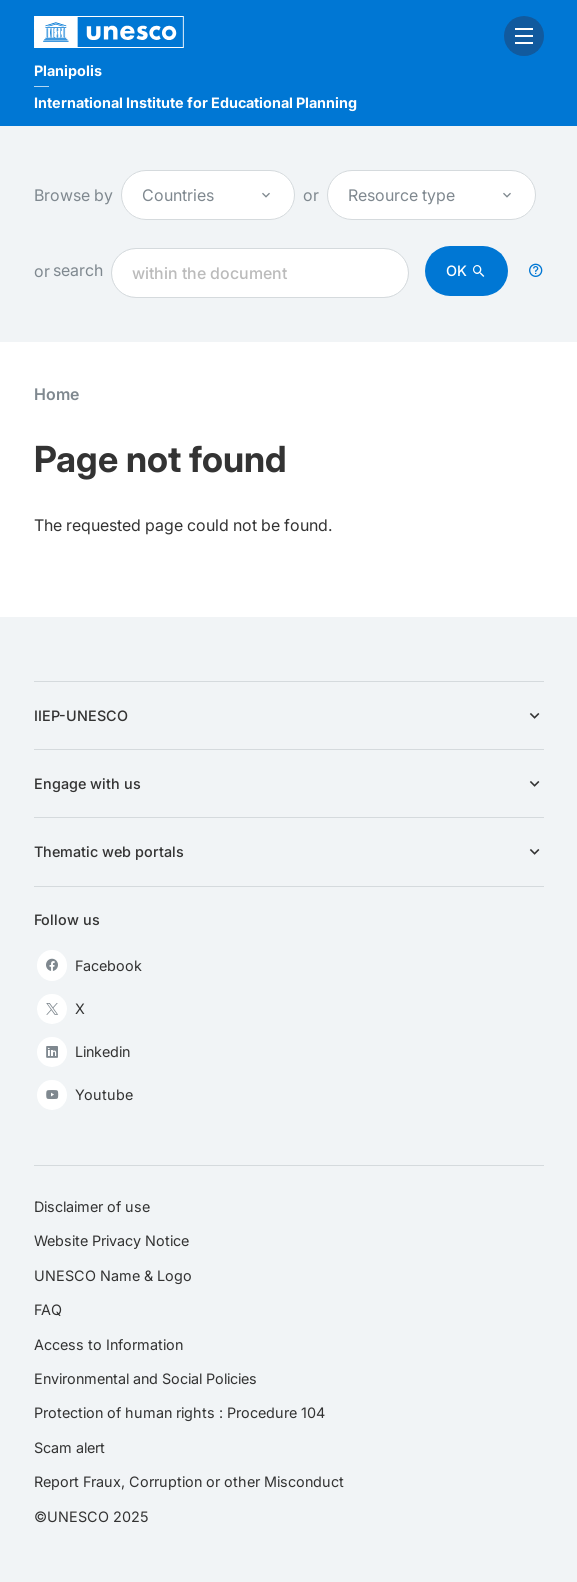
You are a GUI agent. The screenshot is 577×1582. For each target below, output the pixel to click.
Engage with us (289, 783)
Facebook (89, 965)
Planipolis (68, 70)
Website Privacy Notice (111, 1240)
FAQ (48, 1309)
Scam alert (69, 1447)
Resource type (431, 195)
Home (56, 394)
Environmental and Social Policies (145, 1378)
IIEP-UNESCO (289, 715)
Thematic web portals (289, 851)
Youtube (85, 1095)
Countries (208, 195)
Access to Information (108, 1344)
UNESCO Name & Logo (113, 1275)
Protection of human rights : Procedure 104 (179, 1412)
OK (456, 270)
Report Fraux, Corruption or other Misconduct (189, 1481)
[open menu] (524, 36)
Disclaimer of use (92, 1206)
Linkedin (83, 1052)
